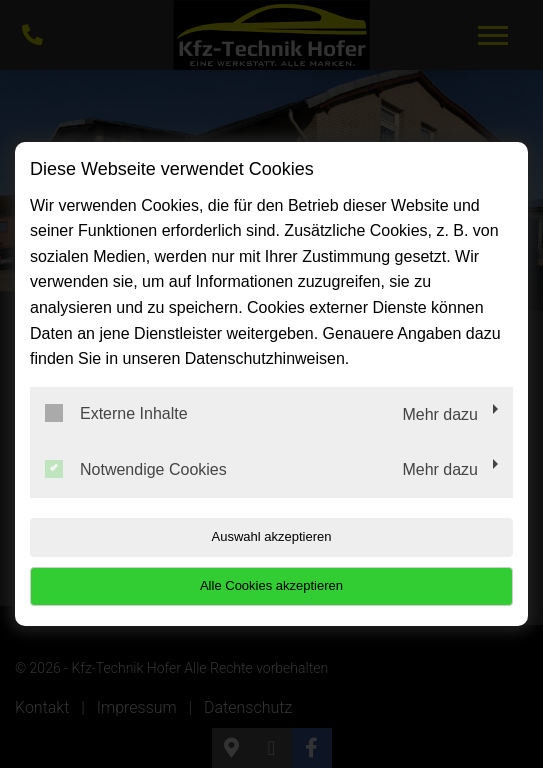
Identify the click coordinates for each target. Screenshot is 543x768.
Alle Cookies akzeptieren (271, 585)
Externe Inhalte (116, 413)
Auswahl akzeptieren (272, 536)
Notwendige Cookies (136, 469)
